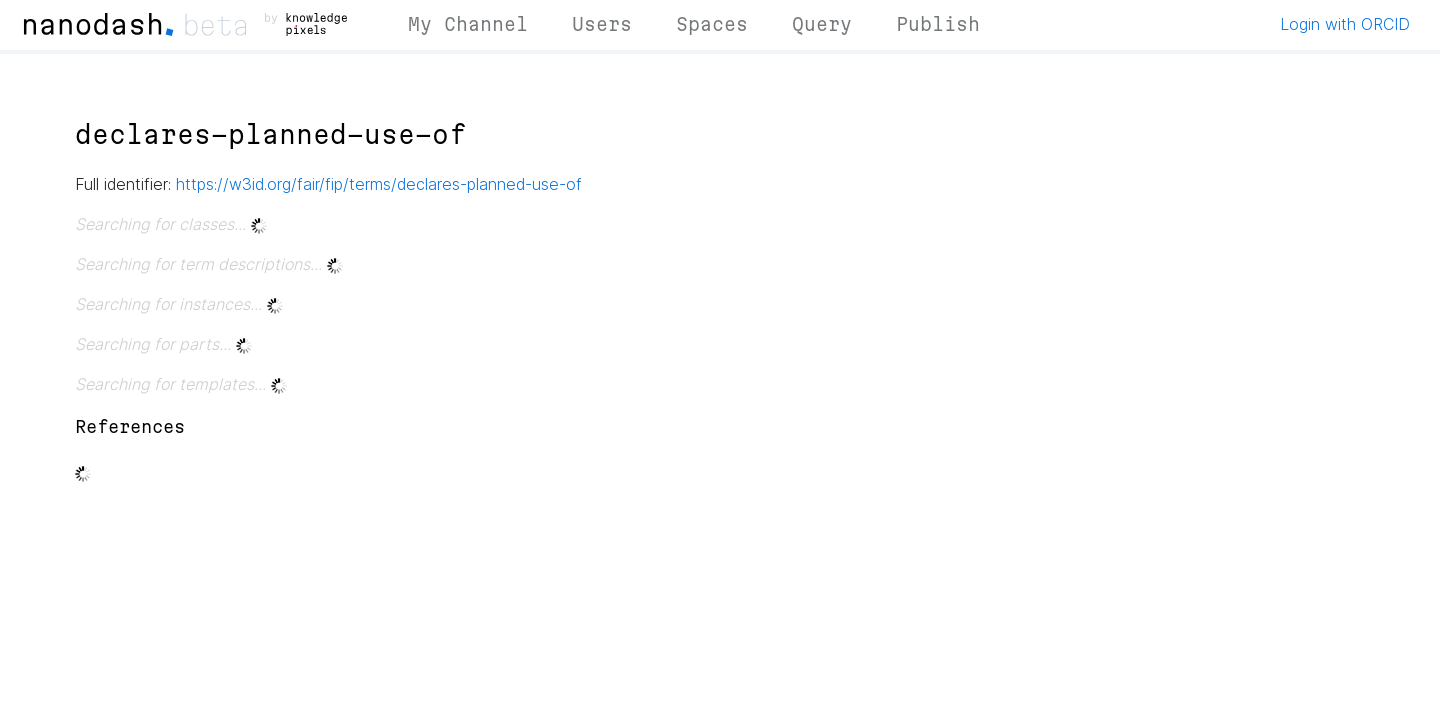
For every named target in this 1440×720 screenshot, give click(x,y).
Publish (938, 24)
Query (822, 24)
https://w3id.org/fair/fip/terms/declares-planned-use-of (379, 184)
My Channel (468, 24)
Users (602, 24)
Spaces (712, 24)
